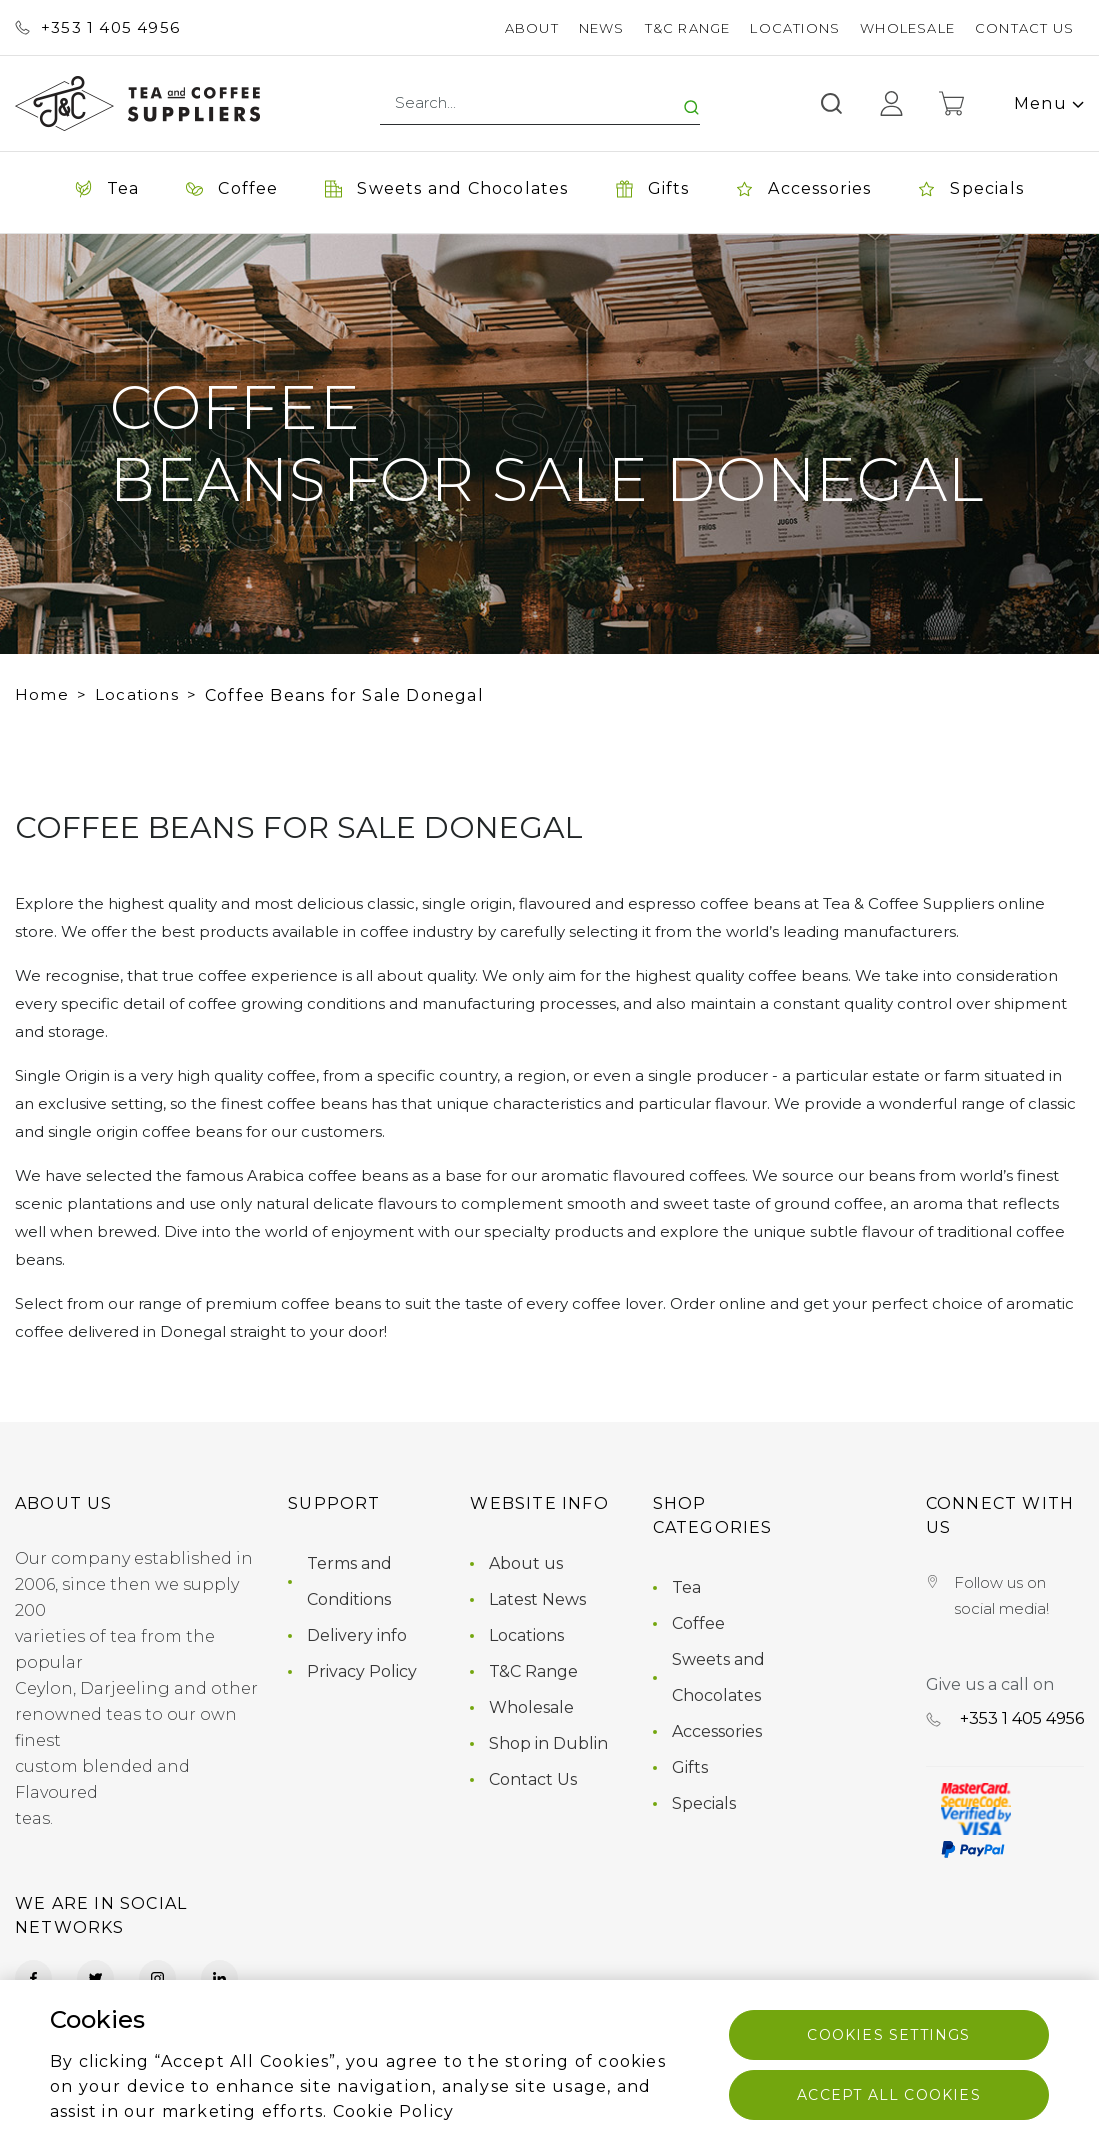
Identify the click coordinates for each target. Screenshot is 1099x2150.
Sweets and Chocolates (718, 1677)
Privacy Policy (362, 1671)
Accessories (717, 1731)
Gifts (690, 1767)
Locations (795, 28)
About (532, 28)
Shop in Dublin (548, 1743)
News (602, 28)
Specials (704, 1803)
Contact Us (1024, 28)
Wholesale (907, 28)
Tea (686, 1587)
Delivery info (357, 1635)
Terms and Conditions (349, 1581)
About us (526, 1563)
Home (42, 694)
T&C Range (688, 28)
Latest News (537, 1599)
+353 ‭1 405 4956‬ (97, 27)
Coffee (698, 1623)
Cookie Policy (394, 2111)
